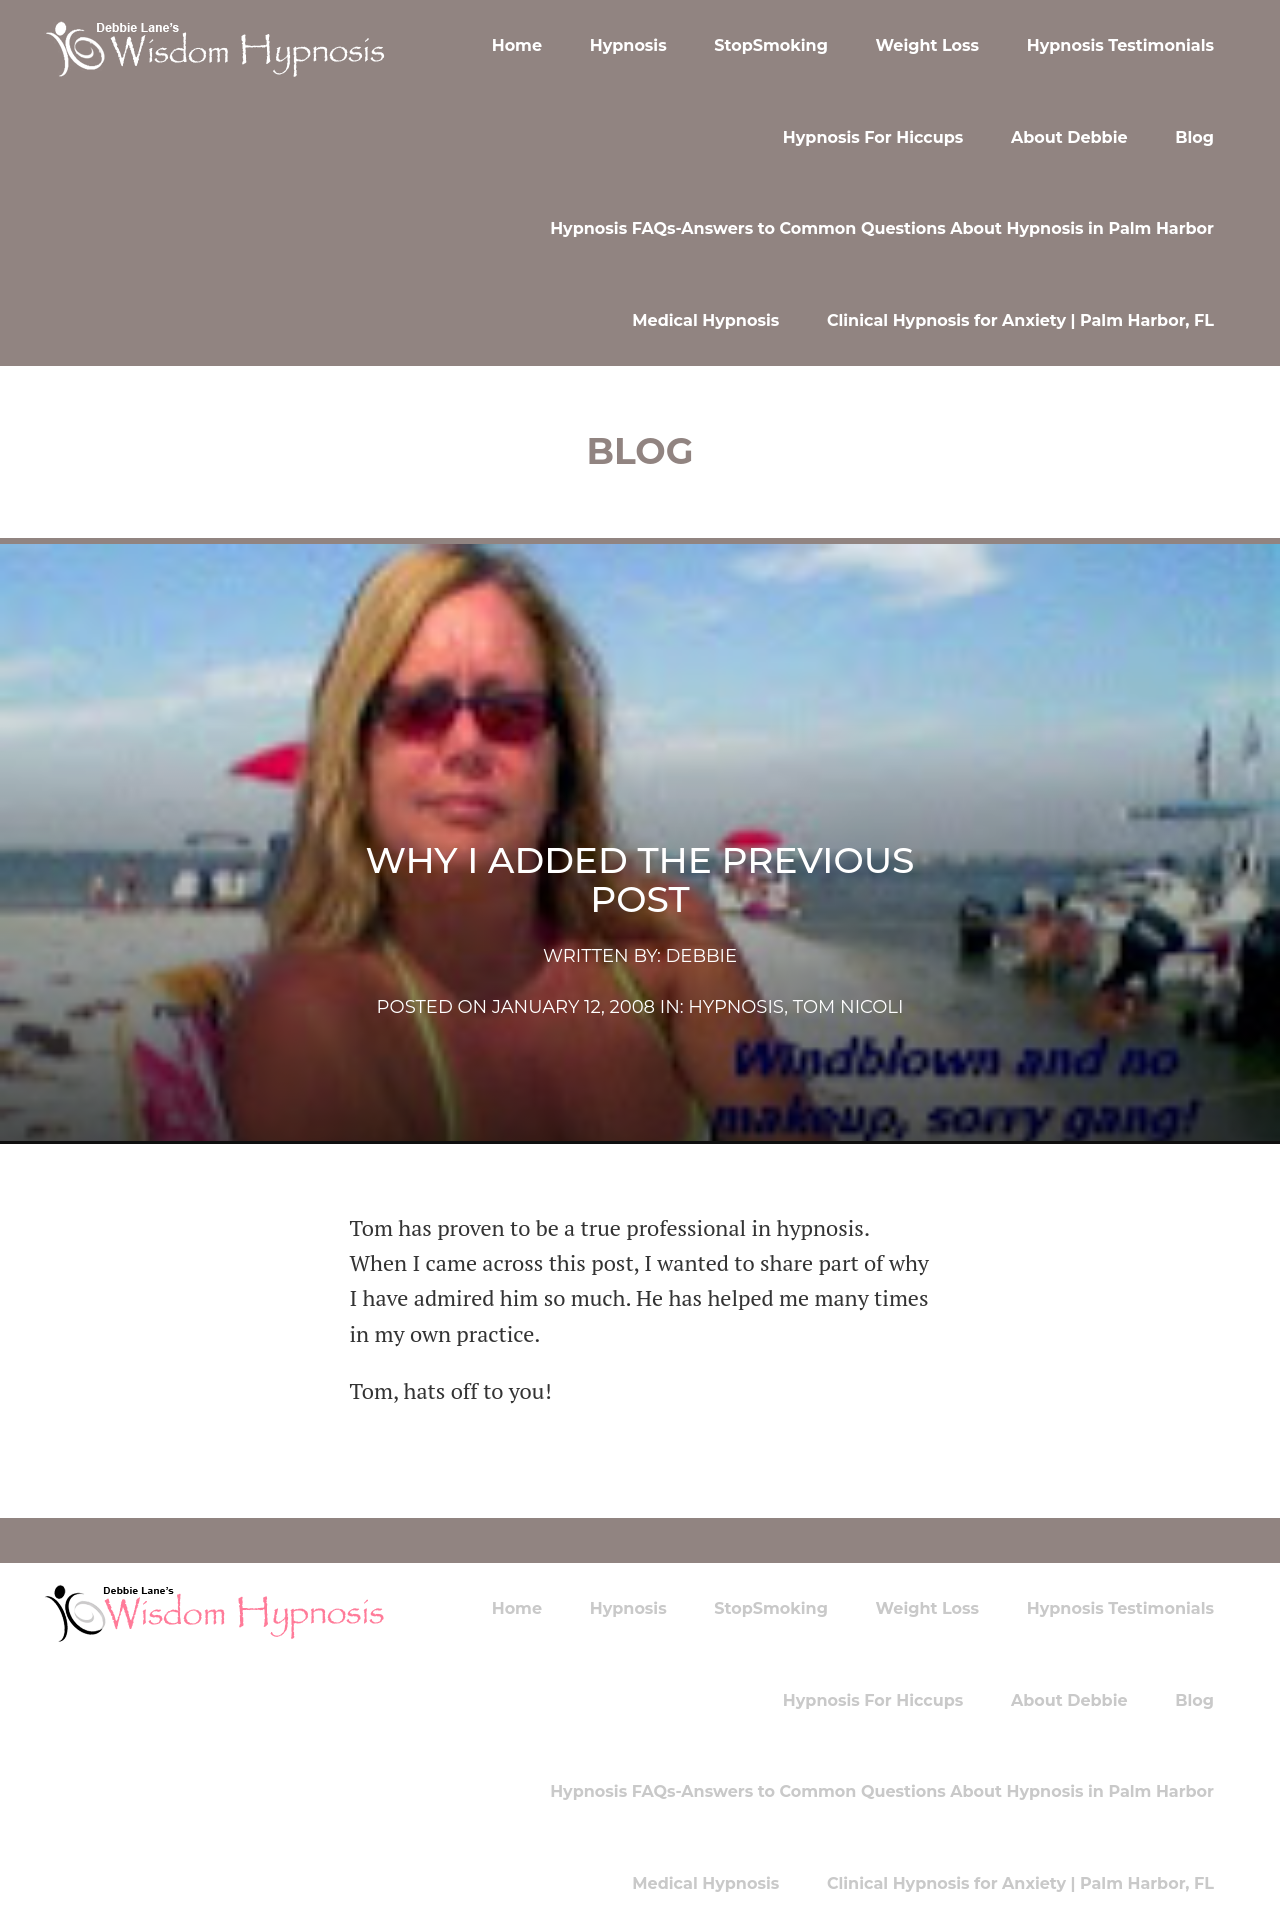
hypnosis (736, 1007)
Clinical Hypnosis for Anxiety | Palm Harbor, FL (1020, 320)
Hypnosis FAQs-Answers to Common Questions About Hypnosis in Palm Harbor (882, 228)
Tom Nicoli (848, 1007)
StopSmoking (771, 45)
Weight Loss (927, 45)
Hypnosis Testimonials (1120, 45)
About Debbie (1069, 137)
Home (517, 45)
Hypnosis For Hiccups (873, 137)
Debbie (701, 956)
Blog (1194, 137)
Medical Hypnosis (705, 320)
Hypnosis (628, 45)
